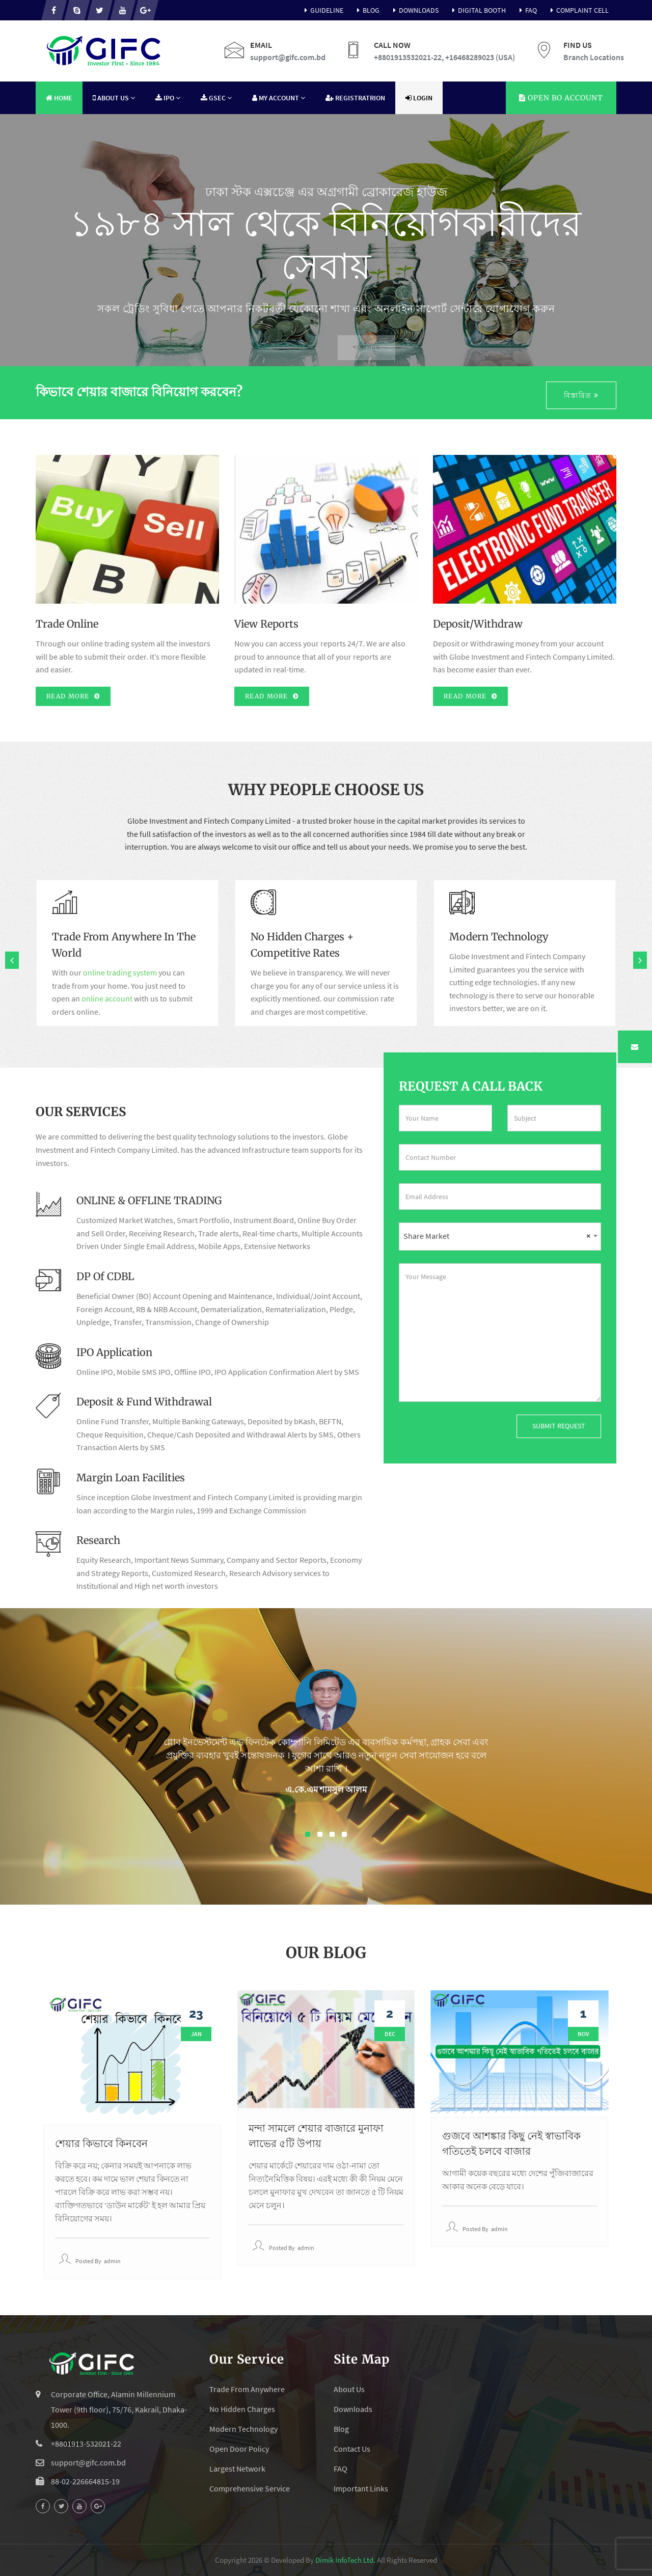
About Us (114, 97)
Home (59, 97)
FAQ (526, 10)
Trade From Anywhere (247, 2389)
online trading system (120, 972)
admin (112, 2261)
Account (561, 97)
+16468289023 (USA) (480, 57)
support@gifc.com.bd (287, 57)
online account (107, 998)
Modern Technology (243, 2429)
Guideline (322, 10)
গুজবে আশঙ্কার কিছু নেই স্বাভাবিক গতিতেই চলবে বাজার (511, 2143)
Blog (366, 10)
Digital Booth (477, 10)
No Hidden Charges (242, 2409)
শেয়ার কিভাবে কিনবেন (101, 2143)
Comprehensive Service (249, 2488)
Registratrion (355, 97)
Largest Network (237, 2468)
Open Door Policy (239, 2449)
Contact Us (352, 2449)
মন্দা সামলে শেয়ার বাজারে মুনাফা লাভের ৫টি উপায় (316, 2136)
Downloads (414, 10)
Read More (73, 696)
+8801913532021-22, (409, 57)
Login (418, 97)
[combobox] (500, 1237)
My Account (278, 97)
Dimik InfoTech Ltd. (345, 2560)
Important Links (361, 2488)
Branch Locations (593, 57)
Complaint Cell (578, 10)
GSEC (216, 97)
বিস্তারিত (581, 395)
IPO (167, 97)
